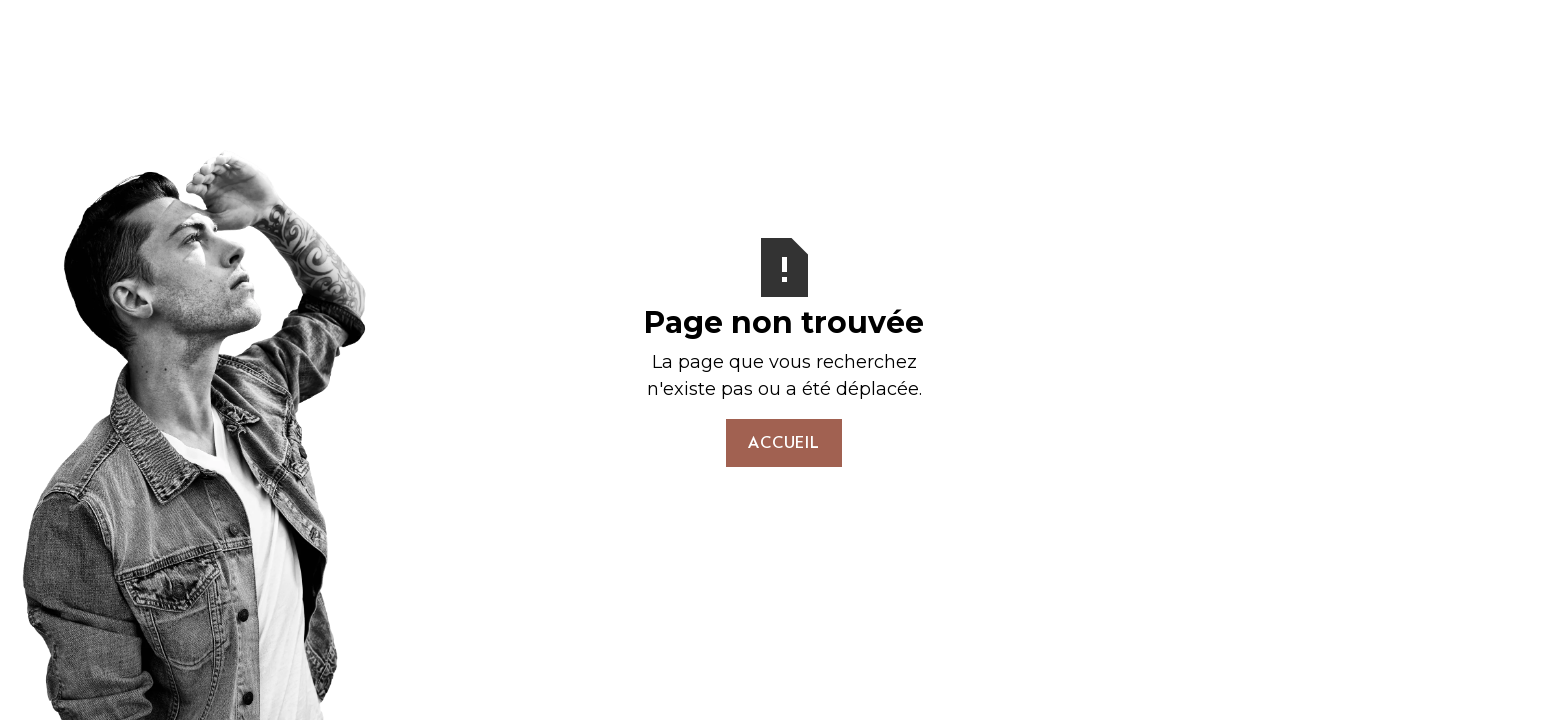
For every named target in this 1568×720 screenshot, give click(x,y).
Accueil (784, 442)
